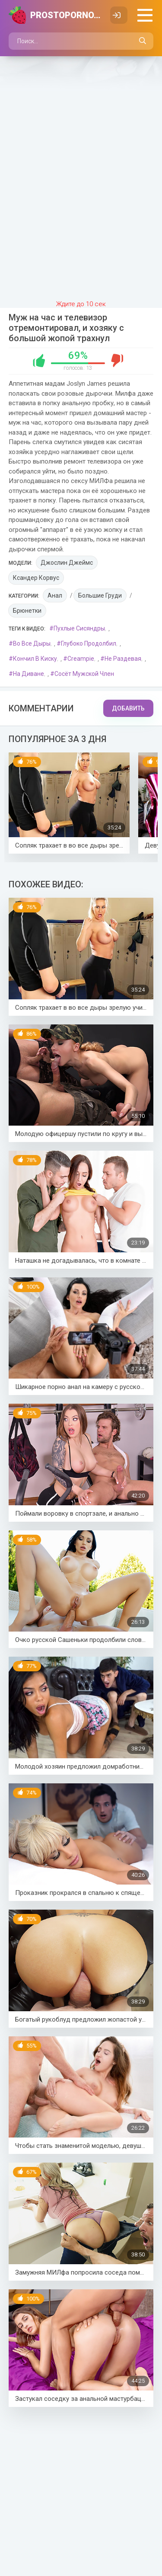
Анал (55, 595)
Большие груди (100, 595)
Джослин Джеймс (67, 562)
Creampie (80, 658)
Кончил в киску (35, 658)
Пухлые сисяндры (79, 628)
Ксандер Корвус (36, 577)
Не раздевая (123, 658)
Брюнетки (27, 610)
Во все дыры (32, 643)
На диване (28, 673)
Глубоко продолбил (88, 643)
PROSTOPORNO (66, 15)
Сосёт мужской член (84, 673)
